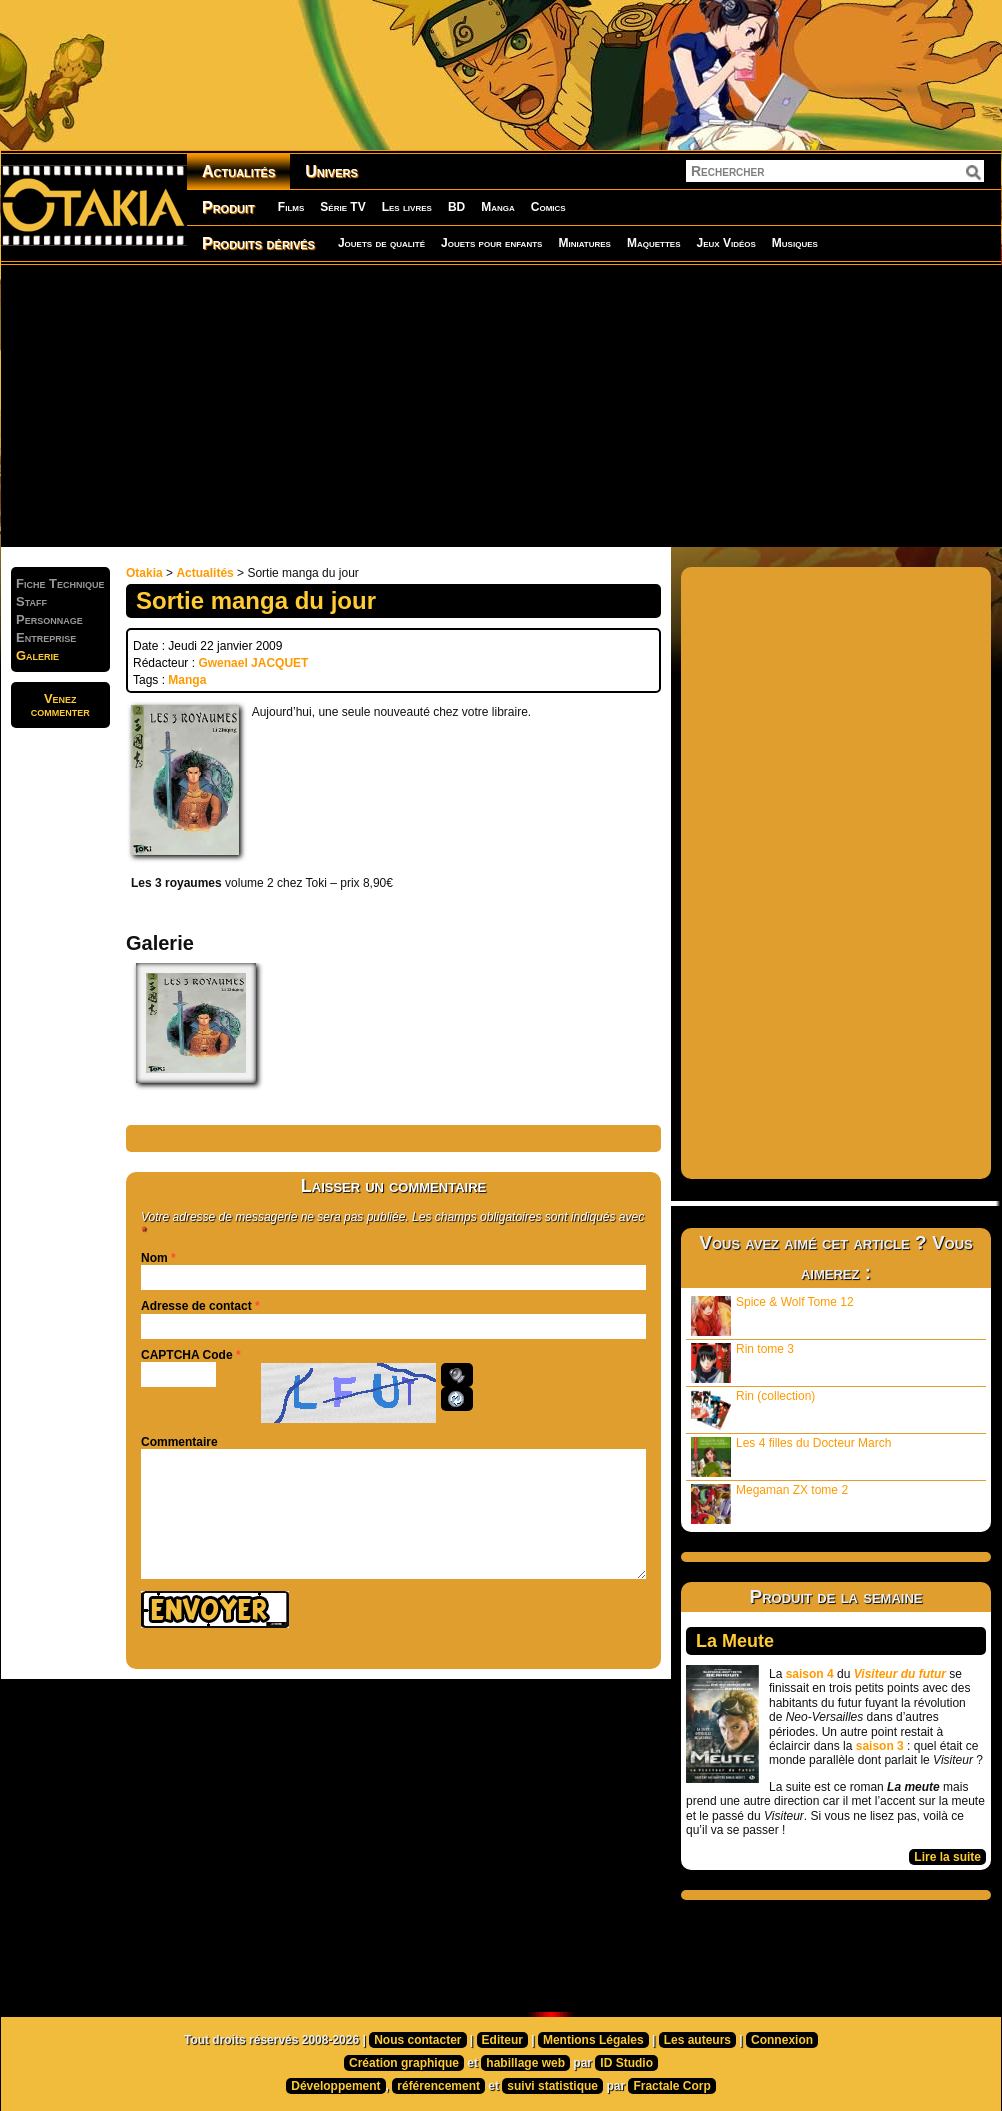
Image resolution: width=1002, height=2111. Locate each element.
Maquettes (654, 243)
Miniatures (584, 243)
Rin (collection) (753, 1409)
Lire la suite (947, 1857)
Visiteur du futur (900, 1674)
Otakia (144, 573)
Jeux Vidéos (725, 243)
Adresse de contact (196, 1306)
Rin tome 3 (742, 1362)
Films (291, 207)
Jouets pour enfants (491, 243)
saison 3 (880, 1746)
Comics (548, 207)
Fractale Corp (671, 2086)
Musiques (795, 243)
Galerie (37, 655)
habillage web (525, 2063)
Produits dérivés (258, 243)
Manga (498, 207)
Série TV (342, 207)
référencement (438, 2086)
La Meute (735, 1641)
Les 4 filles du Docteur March (791, 1456)
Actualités (238, 171)
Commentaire (179, 1442)
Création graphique (404, 2063)
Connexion (782, 2040)
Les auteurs (697, 2040)
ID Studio (626, 2063)
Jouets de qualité (381, 243)
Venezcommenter (60, 705)
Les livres (407, 207)
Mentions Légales (593, 2040)
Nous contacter (417, 2040)
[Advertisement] (484, 405)
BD (456, 207)
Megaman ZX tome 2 (769, 1503)
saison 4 (810, 1674)
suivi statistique (552, 2086)
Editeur (502, 2040)
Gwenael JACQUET (253, 663)
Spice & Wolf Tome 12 (772, 1315)
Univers (331, 171)
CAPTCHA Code (187, 1355)
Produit (228, 207)
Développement (335, 2086)
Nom (154, 1258)
